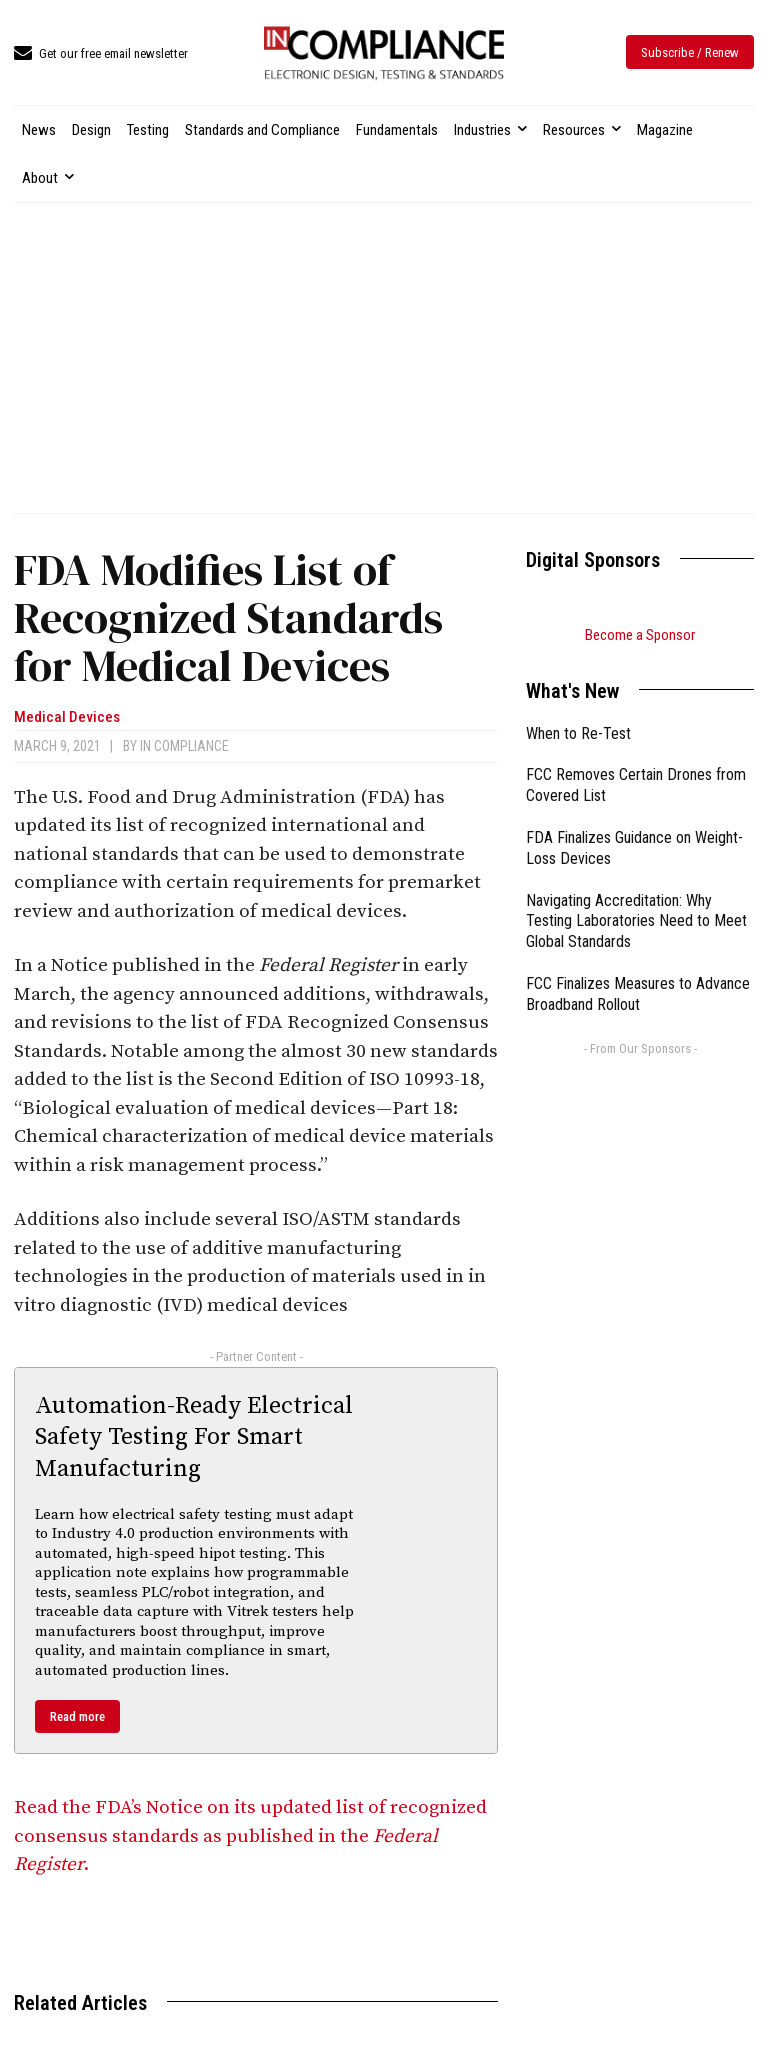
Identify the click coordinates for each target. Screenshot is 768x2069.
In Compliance (184, 746)
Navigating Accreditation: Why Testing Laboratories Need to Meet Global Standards (636, 921)
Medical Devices (67, 717)
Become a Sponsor (640, 635)
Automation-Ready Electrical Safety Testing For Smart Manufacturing (194, 1437)
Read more (77, 1716)
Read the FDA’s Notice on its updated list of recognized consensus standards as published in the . (250, 1836)
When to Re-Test (578, 733)
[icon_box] (101, 54)
